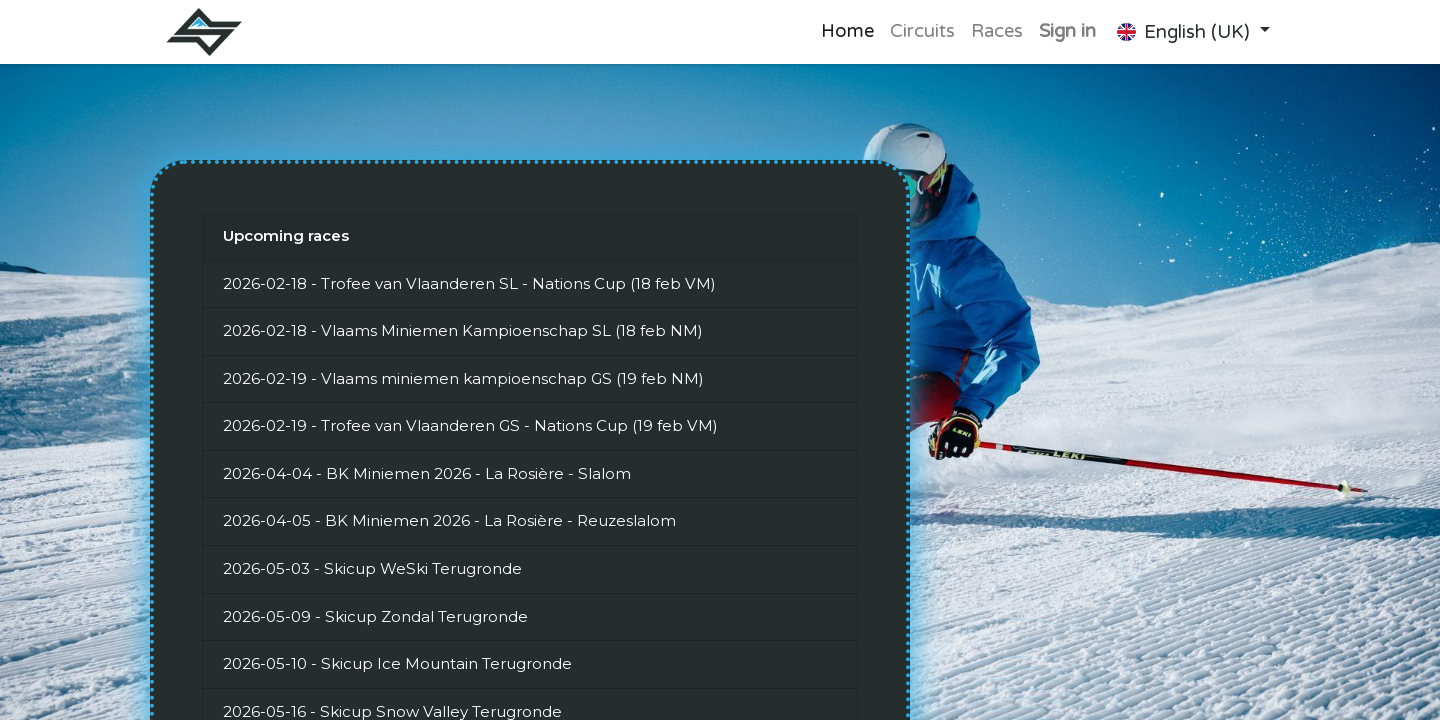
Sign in (1067, 31)
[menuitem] (847, 32)
